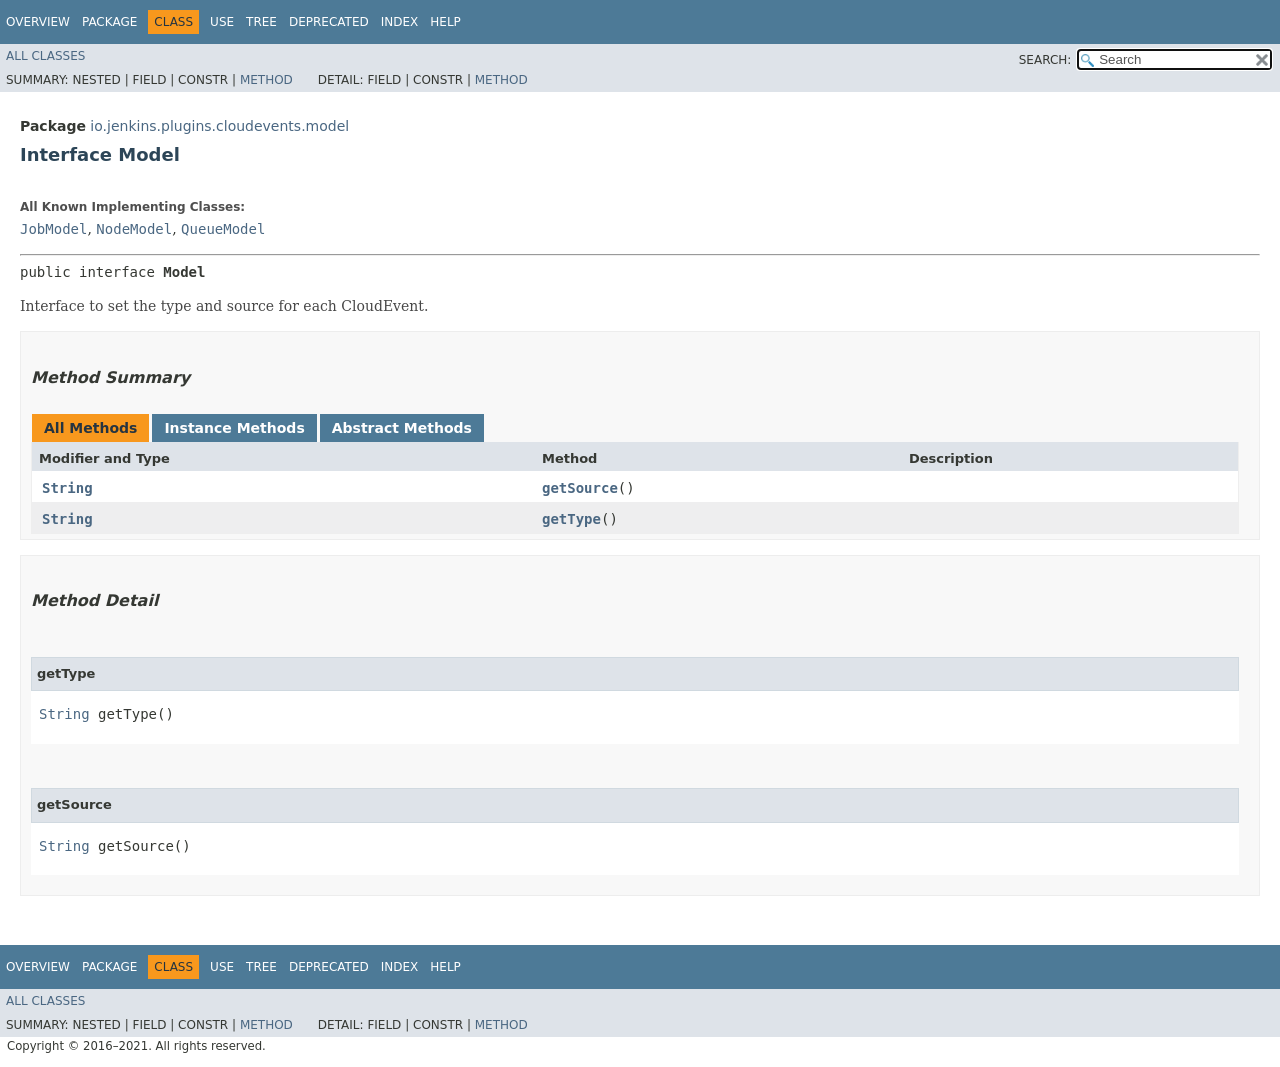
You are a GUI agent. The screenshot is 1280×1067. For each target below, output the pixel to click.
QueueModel (223, 229)
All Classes (45, 56)
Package (109, 22)
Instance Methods (234, 428)
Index (400, 22)
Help (445, 22)
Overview (38, 22)
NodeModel (134, 229)
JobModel (53, 229)
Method (266, 80)
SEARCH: (1045, 60)
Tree (261, 22)
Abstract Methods (402, 428)
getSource (580, 488)
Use (222, 22)
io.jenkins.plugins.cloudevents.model (219, 126)
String (67, 488)
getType (571, 519)
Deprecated (329, 22)
